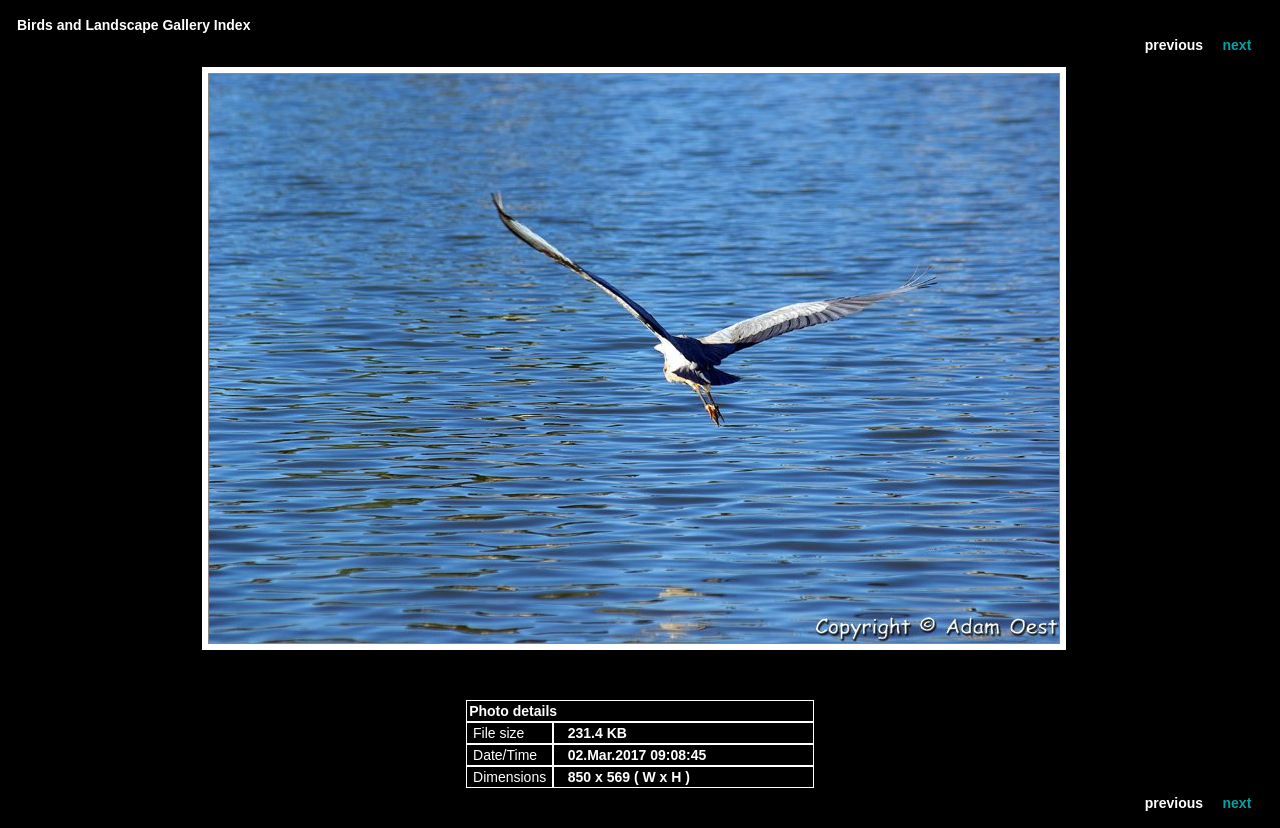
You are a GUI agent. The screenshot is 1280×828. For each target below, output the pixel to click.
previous (1174, 45)
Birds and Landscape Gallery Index (133, 25)
